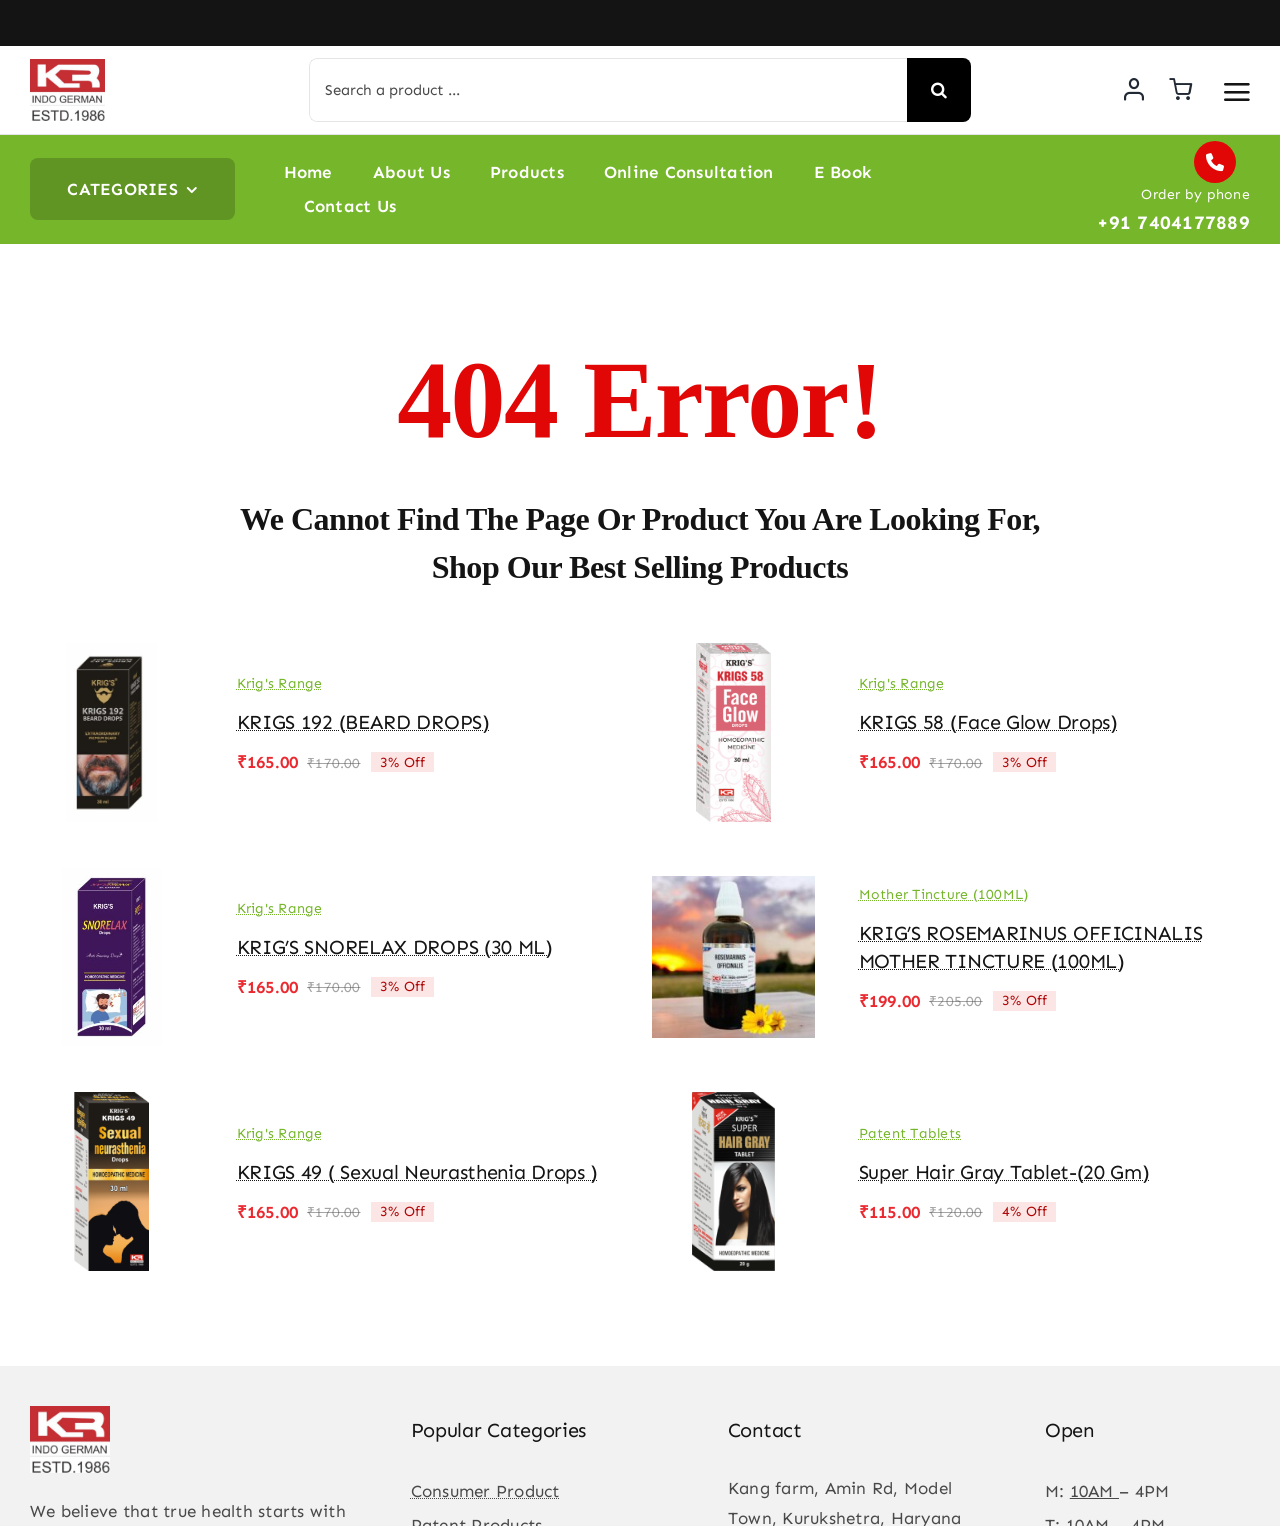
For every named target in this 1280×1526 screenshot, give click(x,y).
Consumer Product (485, 1491)
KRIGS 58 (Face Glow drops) (988, 722)
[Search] (939, 90)
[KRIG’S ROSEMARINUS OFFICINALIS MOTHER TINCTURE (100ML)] (733, 882)
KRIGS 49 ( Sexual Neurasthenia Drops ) (418, 1172)
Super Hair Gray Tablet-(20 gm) (1004, 1172)
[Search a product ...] (608, 90)
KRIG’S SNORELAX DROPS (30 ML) (395, 947)
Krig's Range (280, 683)
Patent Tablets (910, 1133)
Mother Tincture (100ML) (944, 894)
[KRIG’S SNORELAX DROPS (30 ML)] (111, 882)
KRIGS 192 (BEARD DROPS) (363, 722)
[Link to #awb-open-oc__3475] (1237, 92)
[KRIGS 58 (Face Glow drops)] (733, 657)
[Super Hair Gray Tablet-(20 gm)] (733, 1106)
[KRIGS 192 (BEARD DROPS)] (111, 657)
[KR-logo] (67, 67)
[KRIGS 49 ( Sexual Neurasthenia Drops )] (111, 1106)
